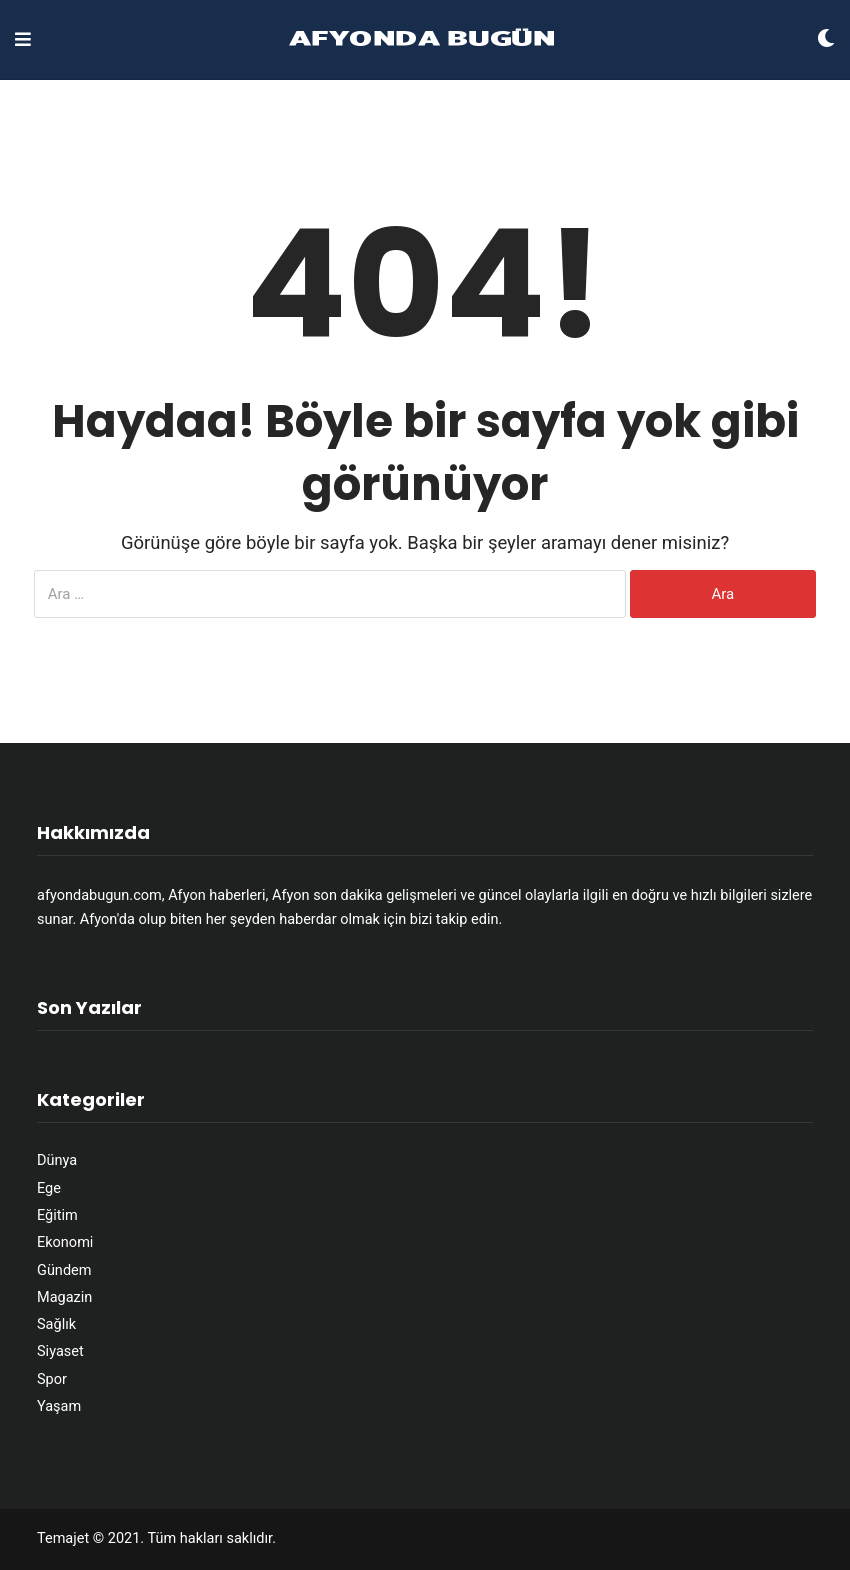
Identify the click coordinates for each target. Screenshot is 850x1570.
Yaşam (59, 1406)
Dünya (57, 1160)
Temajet (63, 1538)
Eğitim (57, 1215)
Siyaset (60, 1351)
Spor (52, 1379)
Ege (49, 1188)
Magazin (64, 1297)
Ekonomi (65, 1242)
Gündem (64, 1270)
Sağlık (56, 1324)
